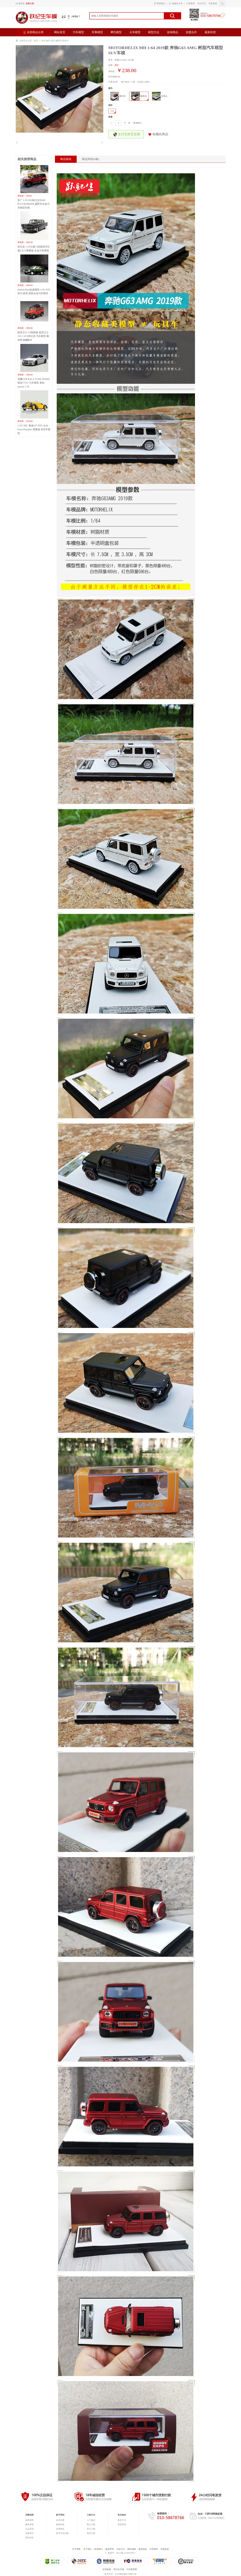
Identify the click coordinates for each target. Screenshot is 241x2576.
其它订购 (91, 2529)
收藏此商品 (158, 134)
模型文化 (153, 32)
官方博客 (76, 2549)
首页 (36, 40)
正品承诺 (29, 2529)
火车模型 (135, 32)
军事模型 (97, 32)
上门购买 (91, 2520)
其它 (117, 65)
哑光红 (118, 96)
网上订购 (91, 2524)
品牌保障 (29, 2520)
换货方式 (122, 2520)
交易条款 (60, 2529)
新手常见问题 (62, 2533)
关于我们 (87, 2549)
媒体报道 (142, 2549)
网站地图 (131, 2549)
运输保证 (29, 2533)
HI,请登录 (20, 3)
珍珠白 (159, 96)
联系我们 (159, 3)
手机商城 (212, 3)
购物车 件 (176, 3)
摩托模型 (116, 32)
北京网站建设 (121, 2574)
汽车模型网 (131, 2569)
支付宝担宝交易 (126, 134)
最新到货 (210, 32)
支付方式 (201, 3)
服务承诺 (29, 2524)
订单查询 (190, 3)
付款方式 (120, 2549)
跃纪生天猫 (119, 2569)
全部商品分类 (35, 32)
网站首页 (59, 32)
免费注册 (30, 3)
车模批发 (164, 2549)
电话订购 (91, 2533)
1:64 (112, 111)
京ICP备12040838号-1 (126, 2553)
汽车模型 (78, 32)
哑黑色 (139, 96)
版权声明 (109, 2549)
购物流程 (60, 2524)
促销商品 (172, 32)
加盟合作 (191, 32)
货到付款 (29, 2537)
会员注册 (60, 2520)
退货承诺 (122, 2524)
